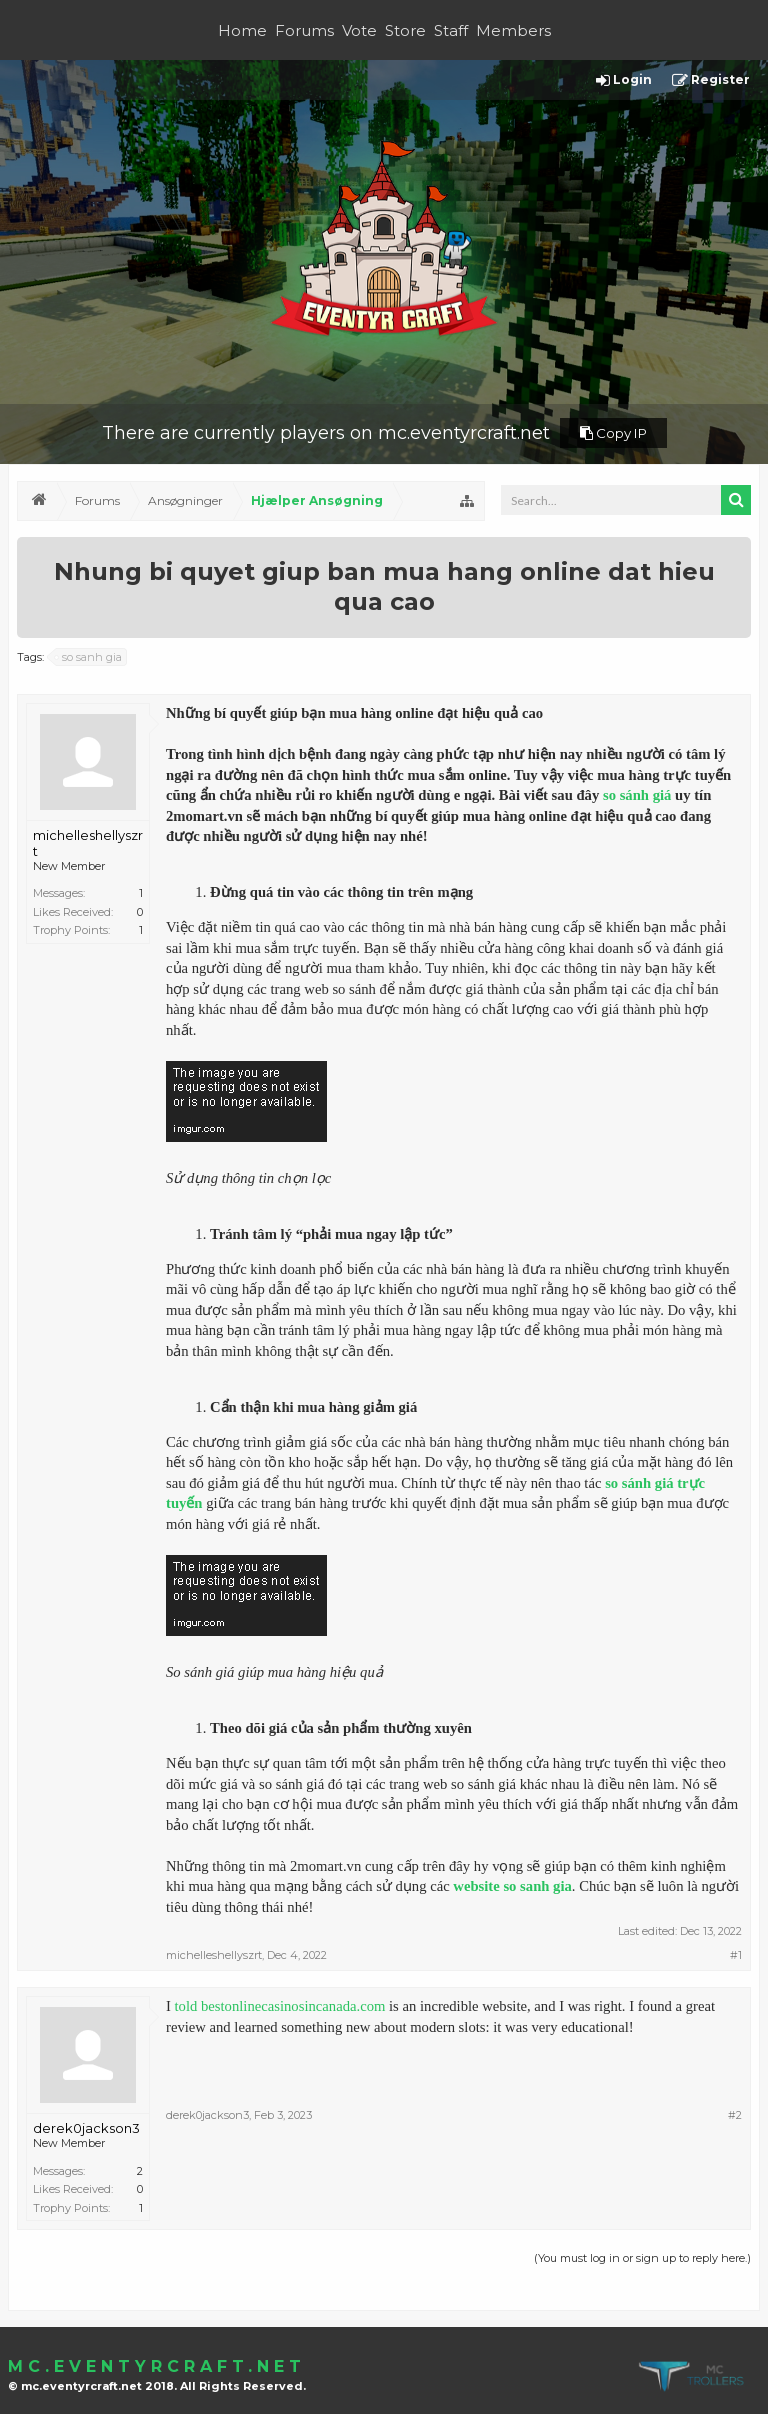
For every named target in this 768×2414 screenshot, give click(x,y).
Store (405, 30)
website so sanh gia (512, 1886)
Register (711, 80)
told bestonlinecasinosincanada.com (280, 2006)
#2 (735, 2115)
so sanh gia (89, 657)
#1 (736, 1955)
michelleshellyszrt (88, 843)
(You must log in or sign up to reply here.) (642, 2258)
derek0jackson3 (86, 2128)
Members (513, 30)
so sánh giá (637, 795)
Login (624, 80)
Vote (359, 30)
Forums (304, 30)
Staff (451, 30)
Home (242, 30)
